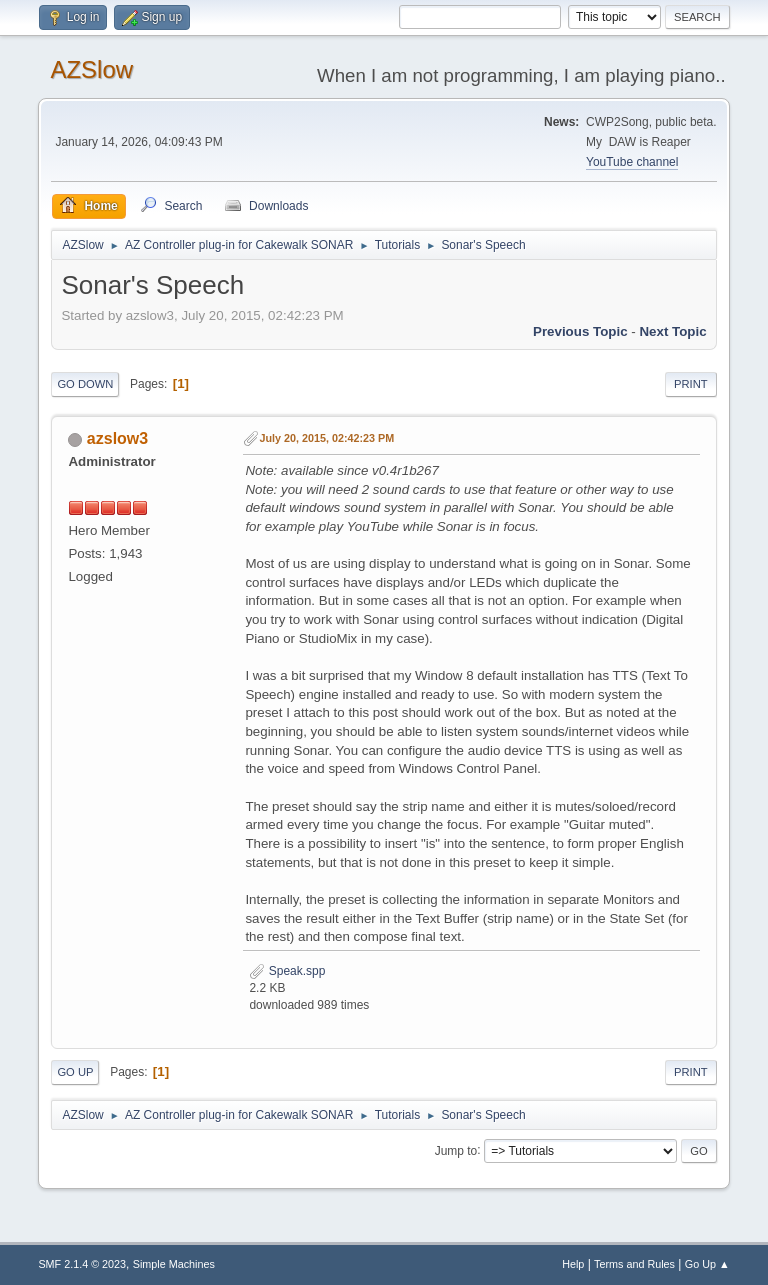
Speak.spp (287, 971)
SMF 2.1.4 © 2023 (82, 1264)
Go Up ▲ (707, 1264)
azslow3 (117, 438)
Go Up (75, 1072)
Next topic (672, 331)
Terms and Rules (634, 1264)
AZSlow (91, 69)
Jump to (456, 1150)
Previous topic (580, 331)
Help (573, 1264)
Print (691, 384)
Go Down (85, 384)
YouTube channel (632, 162)
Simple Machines (174, 1264)
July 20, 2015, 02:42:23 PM (326, 438)
